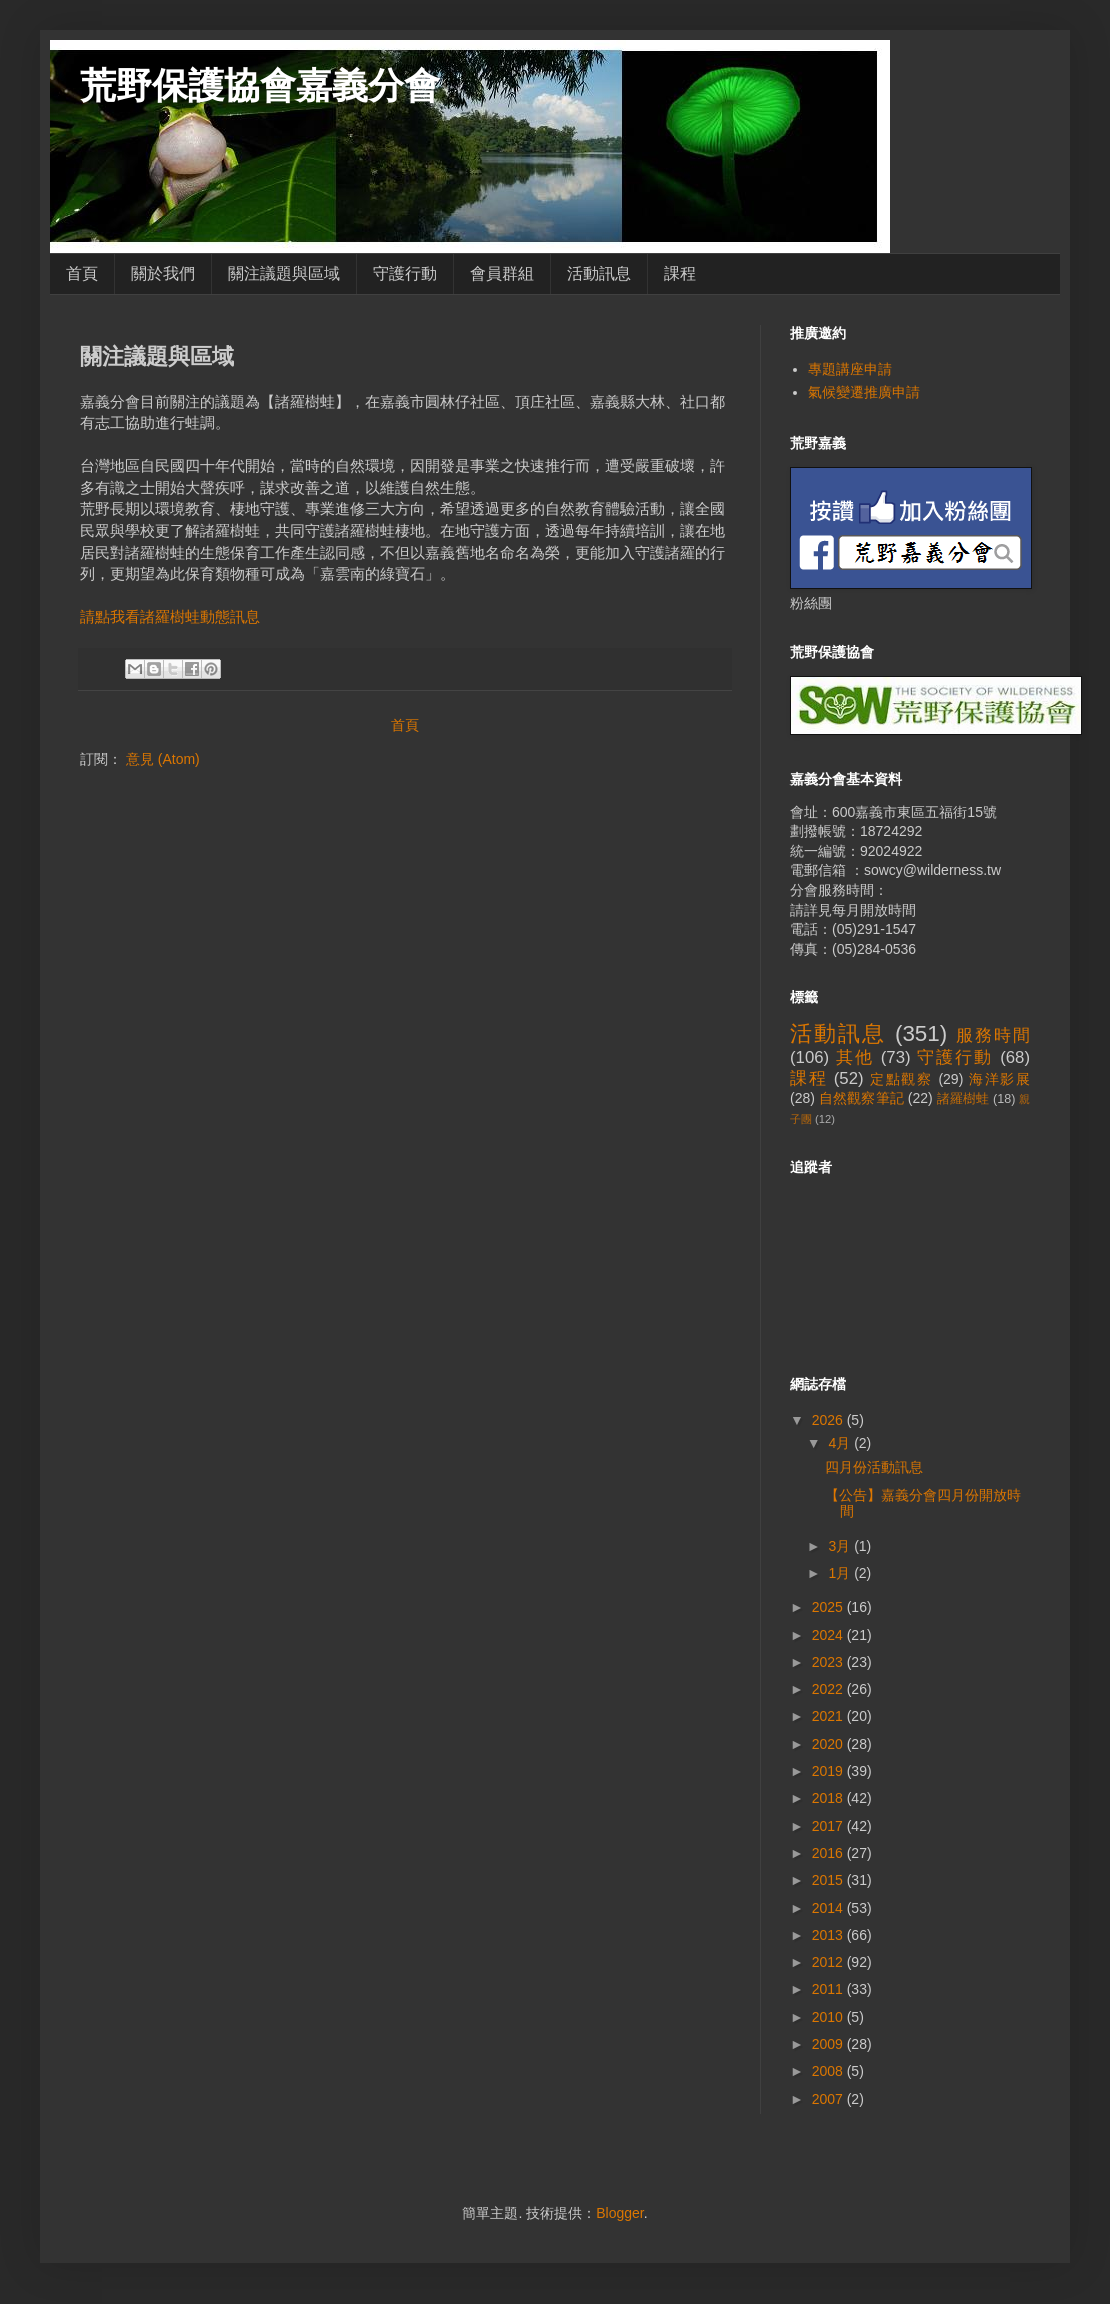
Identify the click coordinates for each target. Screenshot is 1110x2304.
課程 (680, 273)
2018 (829, 1798)
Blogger (619, 2213)
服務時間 (993, 1035)
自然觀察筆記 (861, 1098)
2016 (829, 1853)
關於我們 (163, 273)
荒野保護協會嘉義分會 (260, 85)
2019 (829, 1771)
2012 (829, 1962)
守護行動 (405, 273)
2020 (829, 1744)
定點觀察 (901, 1079)
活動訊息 (599, 273)
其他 (855, 1057)
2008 (829, 2071)
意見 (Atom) (163, 759)
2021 (829, 1716)
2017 (829, 1826)
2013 (829, 1935)
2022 (829, 1689)
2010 (829, 2017)
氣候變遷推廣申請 (864, 392)
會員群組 (502, 273)
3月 (841, 1546)
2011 (829, 1989)
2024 (829, 1635)
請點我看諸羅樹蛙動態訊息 (170, 616)
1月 (841, 1573)
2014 (829, 1908)
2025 (829, 1607)
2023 (829, 1662)
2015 (829, 1880)
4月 (841, 1443)
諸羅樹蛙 (963, 1099)
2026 (829, 1420)
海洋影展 (999, 1079)
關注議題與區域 (284, 273)
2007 (829, 2099)
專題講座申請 (850, 369)
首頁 (82, 273)
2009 (829, 2044)
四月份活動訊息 (874, 1467)
